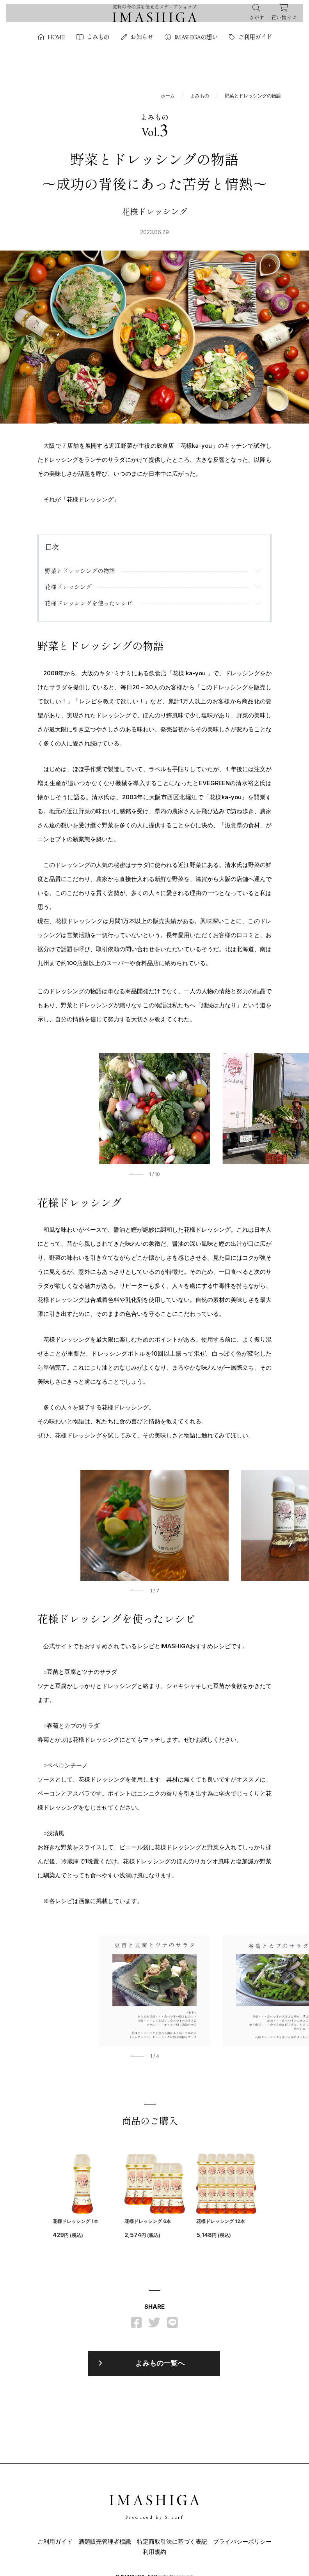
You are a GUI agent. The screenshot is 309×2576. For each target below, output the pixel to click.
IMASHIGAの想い (191, 37)
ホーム (168, 96)
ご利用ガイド (250, 37)
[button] (137, 1177)
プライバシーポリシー (242, 2544)
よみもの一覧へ (160, 2366)
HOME (51, 37)
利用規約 (154, 2554)
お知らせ (137, 37)
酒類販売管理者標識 (104, 2544)
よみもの (92, 37)
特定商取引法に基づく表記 (172, 2544)
